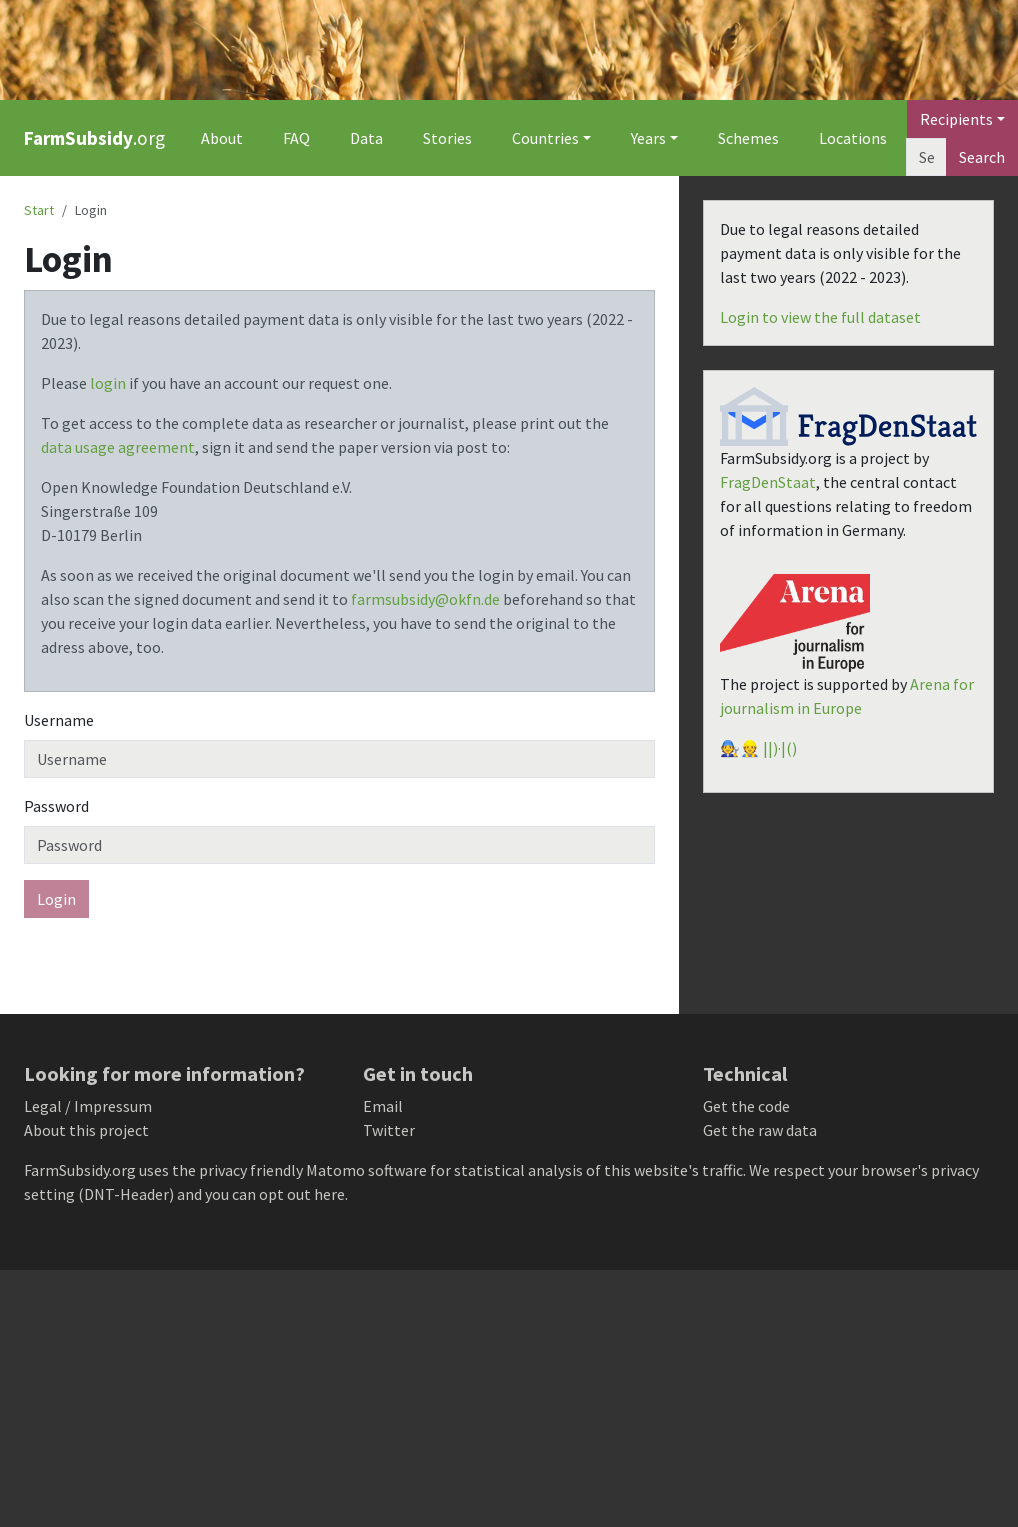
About (222, 138)
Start (39, 210)
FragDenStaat (768, 482)
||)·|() (780, 748)
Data (366, 138)
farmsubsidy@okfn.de (425, 599)
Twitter (389, 1130)
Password (56, 806)
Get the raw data (760, 1130)
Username (59, 720)
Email (383, 1106)
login (108, 383)
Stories (447, 138)
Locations (853, 138)
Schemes (748, 138)
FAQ (296, 138)
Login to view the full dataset (820, 317)
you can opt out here (275, 1194)
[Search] (926, 157)
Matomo (335, 1170)
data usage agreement (118, 447)
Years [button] (648, 138)
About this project (86, 1130)
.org (94, 138)
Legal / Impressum (88, 1106)
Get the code (746, 1106)
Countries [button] (545, 138)
